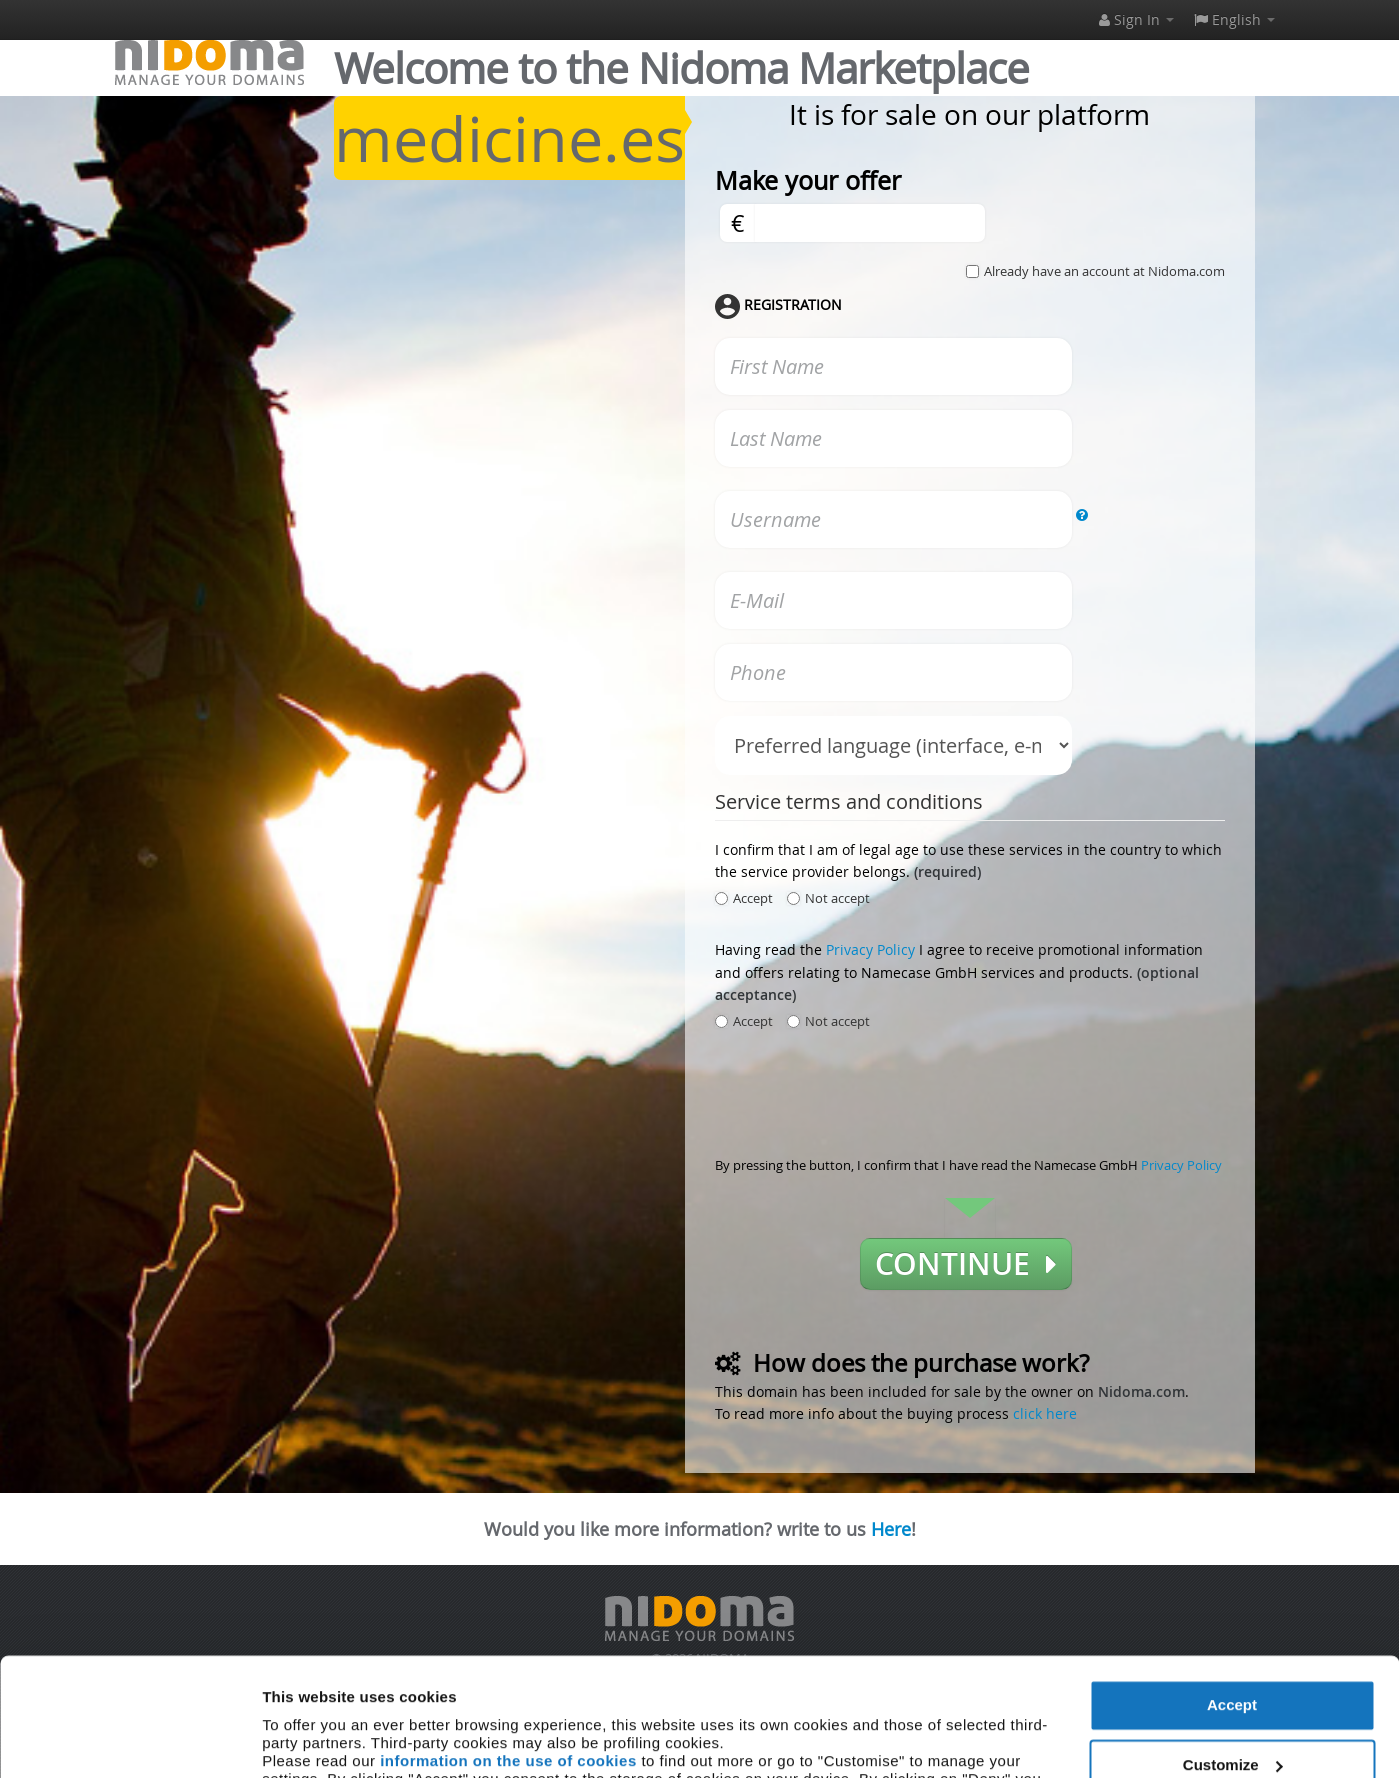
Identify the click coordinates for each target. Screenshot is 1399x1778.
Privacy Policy (870, 949)
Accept (1232, 1594)
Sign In (1136, 19)
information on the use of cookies (508, 1650)
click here (1045, 1413)
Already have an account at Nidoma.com (1104, 271)
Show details (308, 1738)
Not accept (828, 898)
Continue (966, 1264)
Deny (1232, 1713)
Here (891, 1529)
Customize (1233, 1653)
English (1234, 19)
